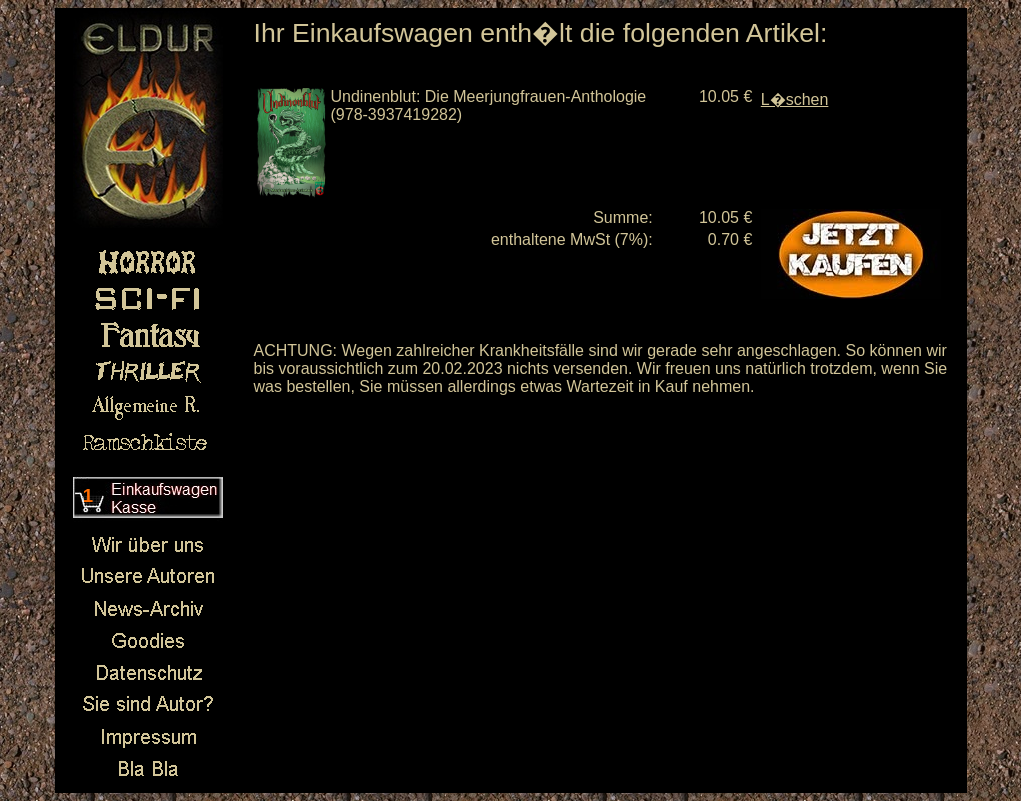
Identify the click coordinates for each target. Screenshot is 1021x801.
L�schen (795, 99)
